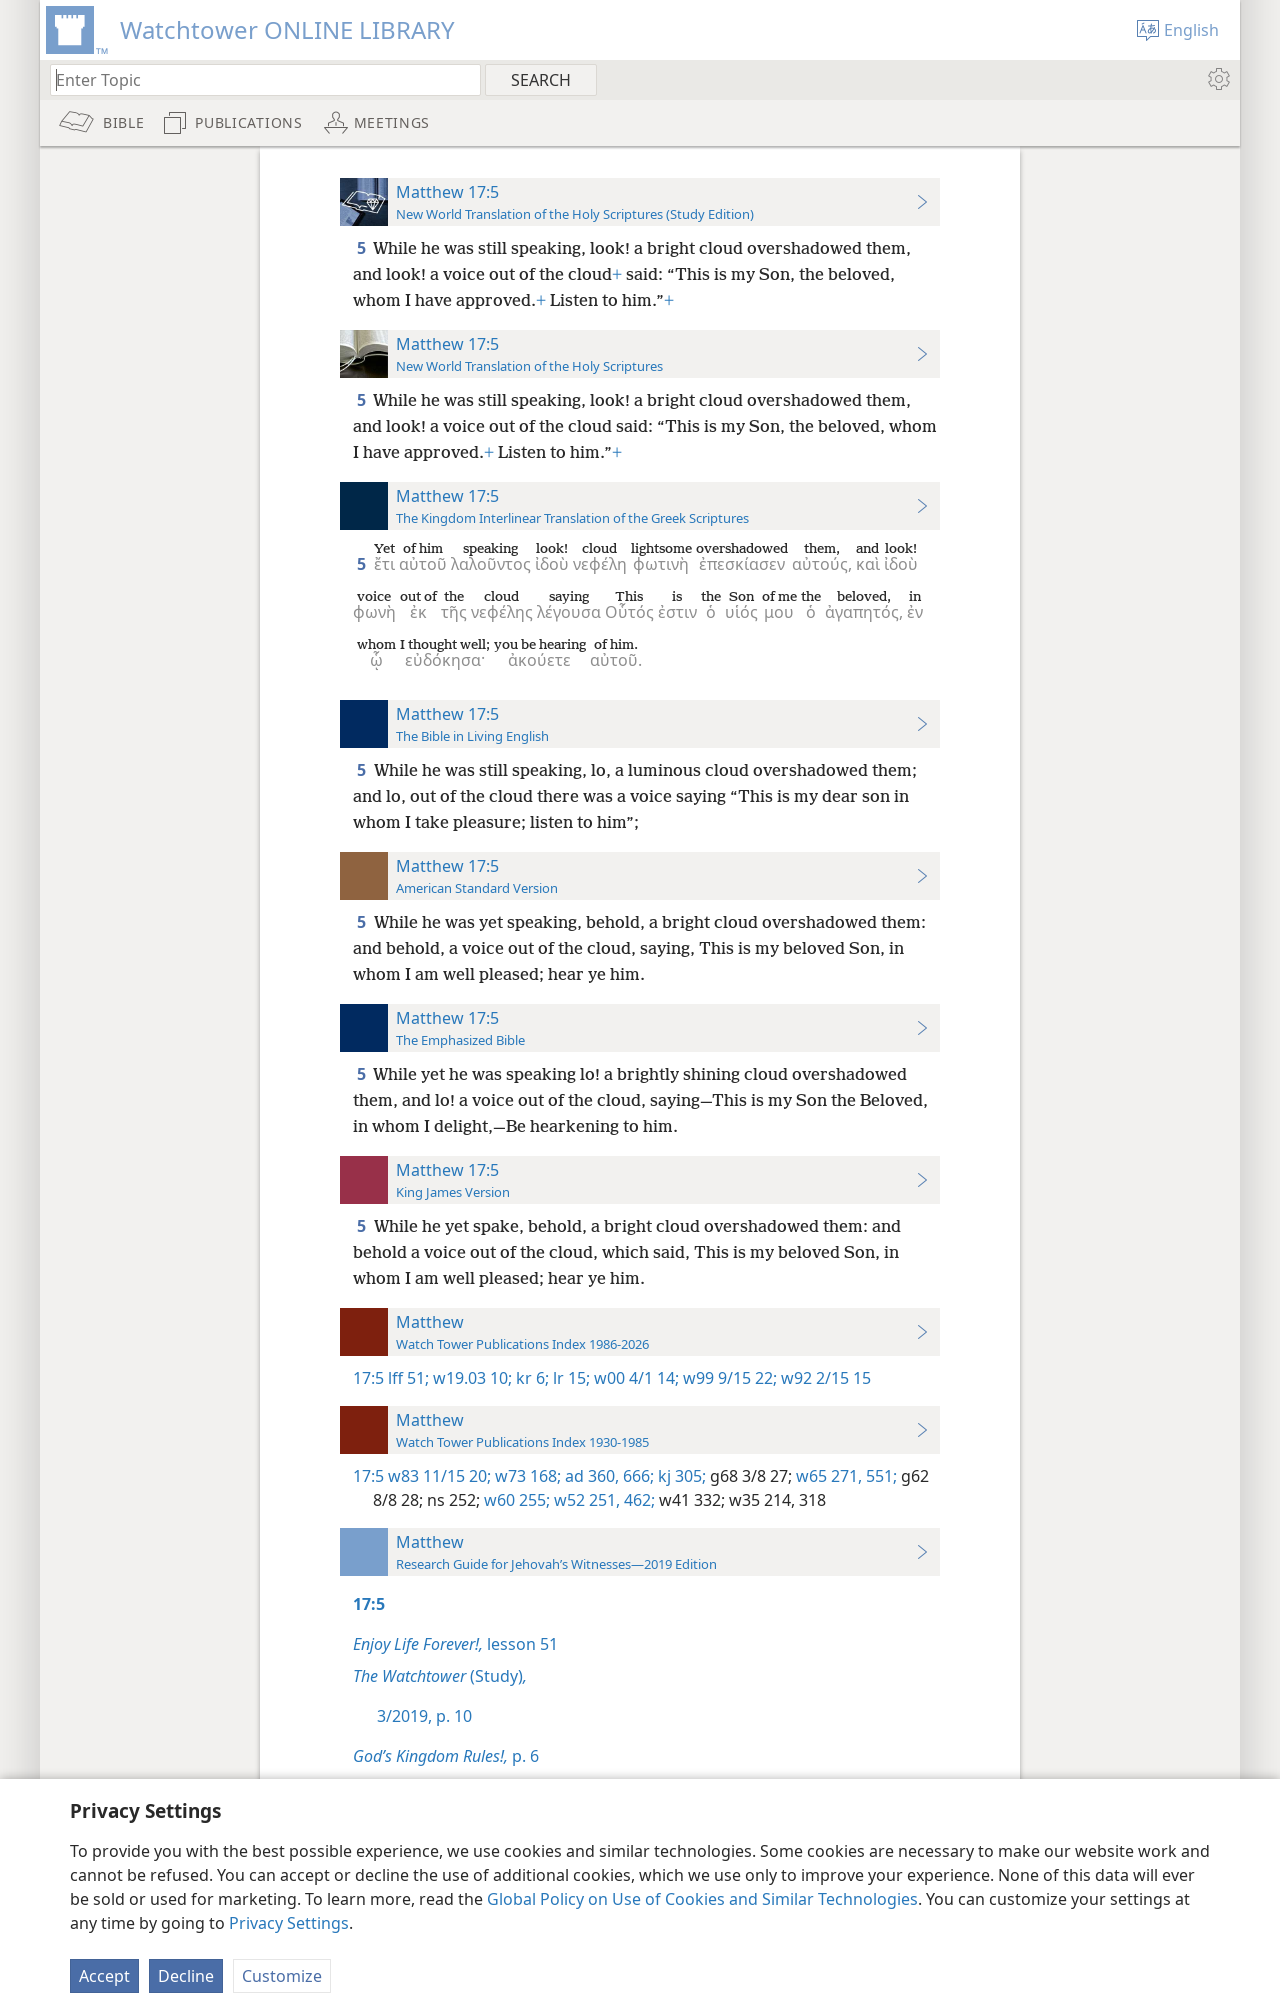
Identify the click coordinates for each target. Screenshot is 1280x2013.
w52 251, (585, 1500)
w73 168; (526, 1476)
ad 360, (590, 1476)
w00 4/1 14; (634, 1378)
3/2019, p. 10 (424, 1716)
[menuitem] (1217, 79)
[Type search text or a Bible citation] (256, 79)
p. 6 (446, 1756)
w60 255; (515, 1500)
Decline (186, 1976)
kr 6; (530, 1378)
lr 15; (569, 1378)
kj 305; (680, 1476)
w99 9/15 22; (728, 1378)
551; (879, 1476)
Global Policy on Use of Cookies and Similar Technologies (702, 1899)
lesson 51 (455, 1644)
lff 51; (408, 1378)
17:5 (368, 1378)
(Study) (440, 1676)
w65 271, (827, 1476)
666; (636, 1476)
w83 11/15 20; (439, 1476)
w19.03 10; (470, 1378)
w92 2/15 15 (824, 1378)
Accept (104, 1976)
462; (637, 1500)
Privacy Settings (289, 1923)
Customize (282, 1976)
